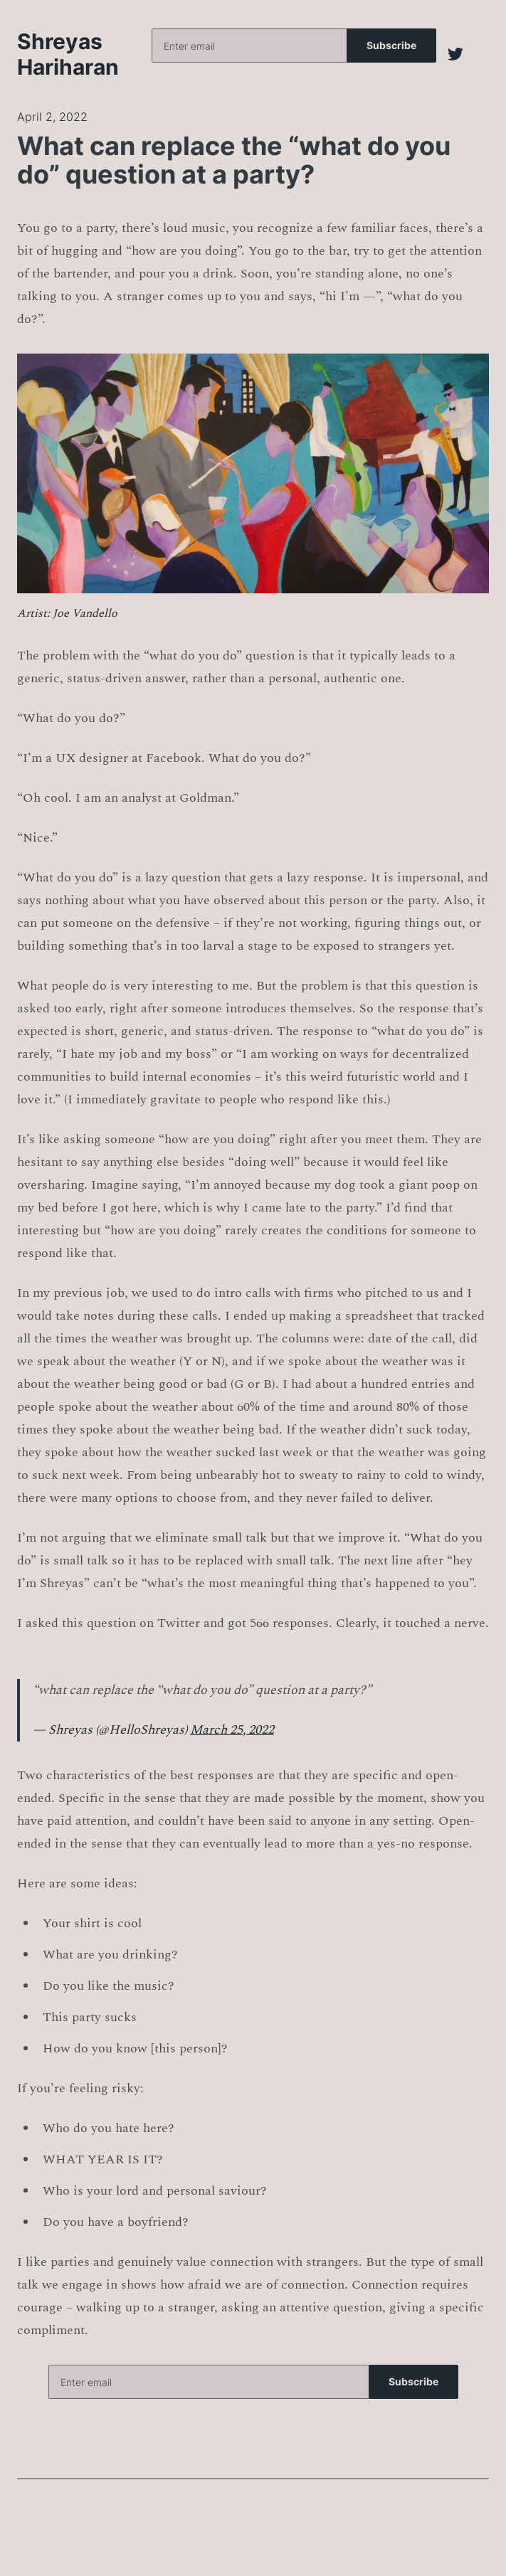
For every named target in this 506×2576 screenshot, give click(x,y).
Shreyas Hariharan (68, 54)
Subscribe (391, 45)
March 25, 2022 (232, 1729)
